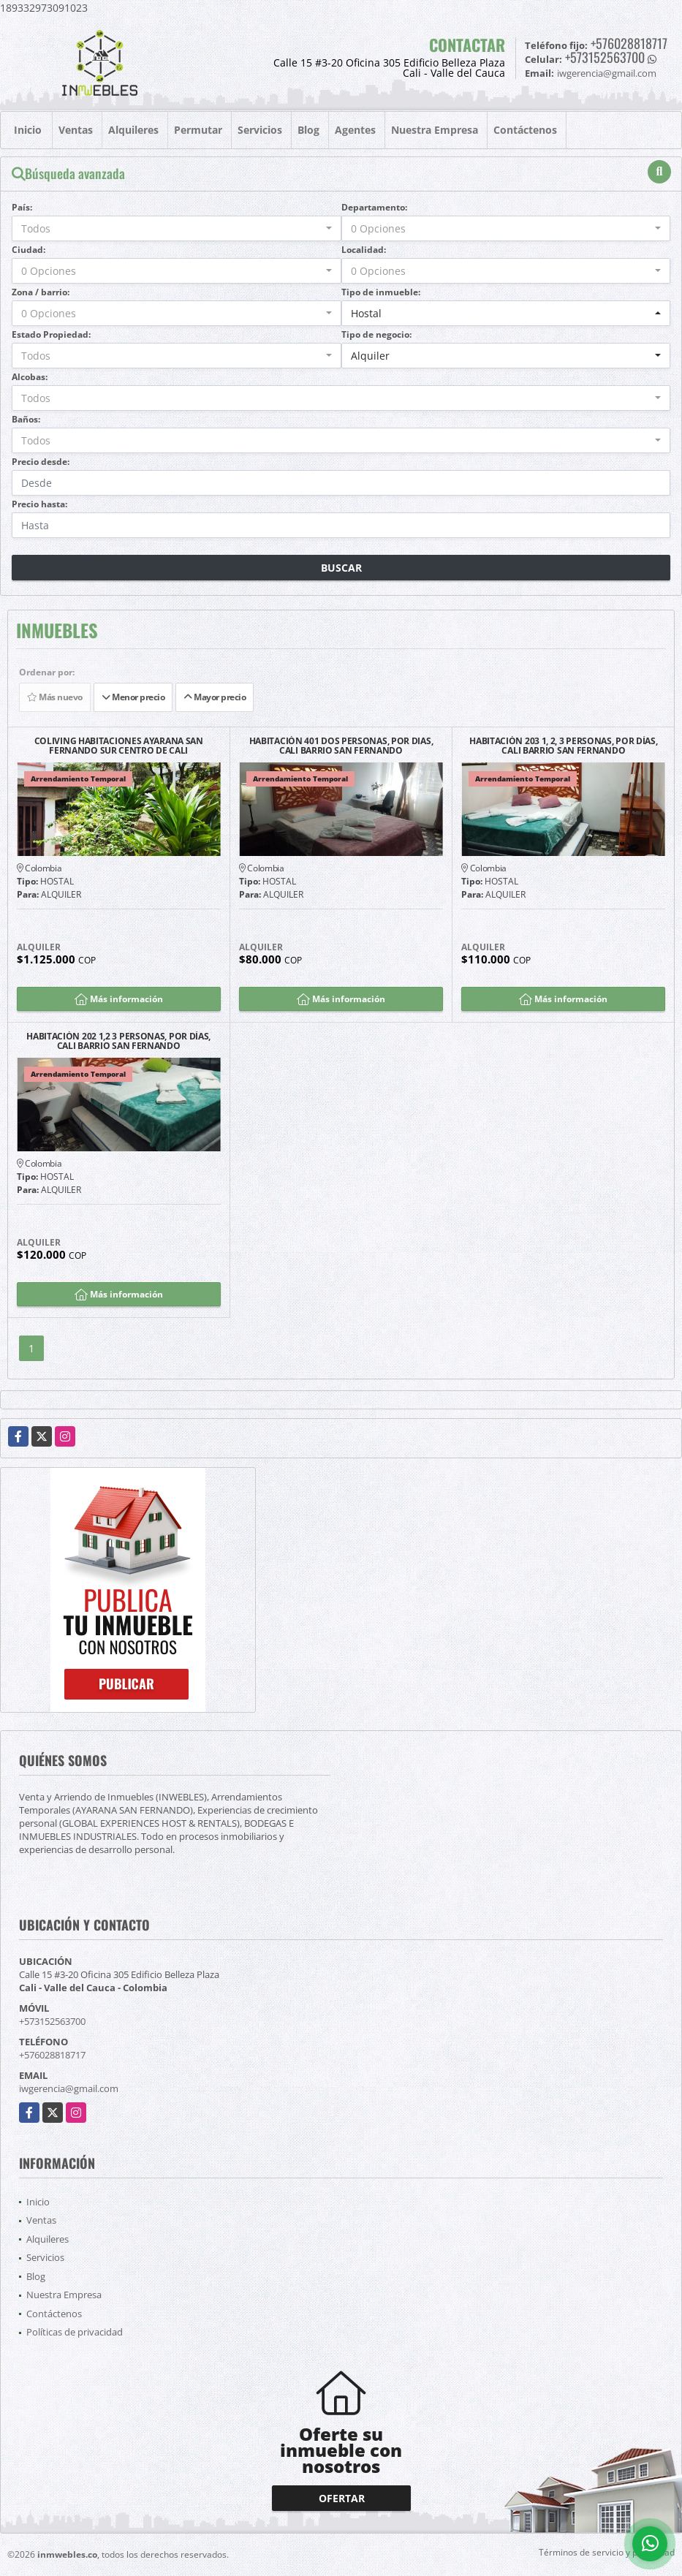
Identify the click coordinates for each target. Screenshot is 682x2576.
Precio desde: (40, 461)
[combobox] (176, 228)
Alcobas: (30, 377)
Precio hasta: (39, 504)
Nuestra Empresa (434, 130)
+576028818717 (629, 43)
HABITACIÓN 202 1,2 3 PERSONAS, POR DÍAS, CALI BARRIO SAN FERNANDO (118, 1040)
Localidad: (363, 249)
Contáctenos (525, 130)
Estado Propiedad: (51, 334)
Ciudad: (28, 249)
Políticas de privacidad (74, 2331)
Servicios (260, 130)
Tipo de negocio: (376, 334)
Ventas (75, 130)
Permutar (198, 130)
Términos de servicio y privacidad (607, 2552)
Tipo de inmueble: (380, 292)
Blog (308, 130)
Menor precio (133, 697)
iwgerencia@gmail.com (68, 2088)
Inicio (28, 130)
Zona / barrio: (40, 292)
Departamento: (374, 207)
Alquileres (133, 130)
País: (22, 207)
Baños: (26, 419)
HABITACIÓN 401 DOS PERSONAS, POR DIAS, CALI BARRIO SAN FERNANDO (341, 745)
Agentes (355, 130)
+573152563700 (605, 57)
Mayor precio (214, 697)
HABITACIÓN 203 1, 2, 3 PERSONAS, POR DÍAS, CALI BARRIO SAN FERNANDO (563, 745)
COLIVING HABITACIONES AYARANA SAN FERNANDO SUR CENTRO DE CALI (118, 745)
